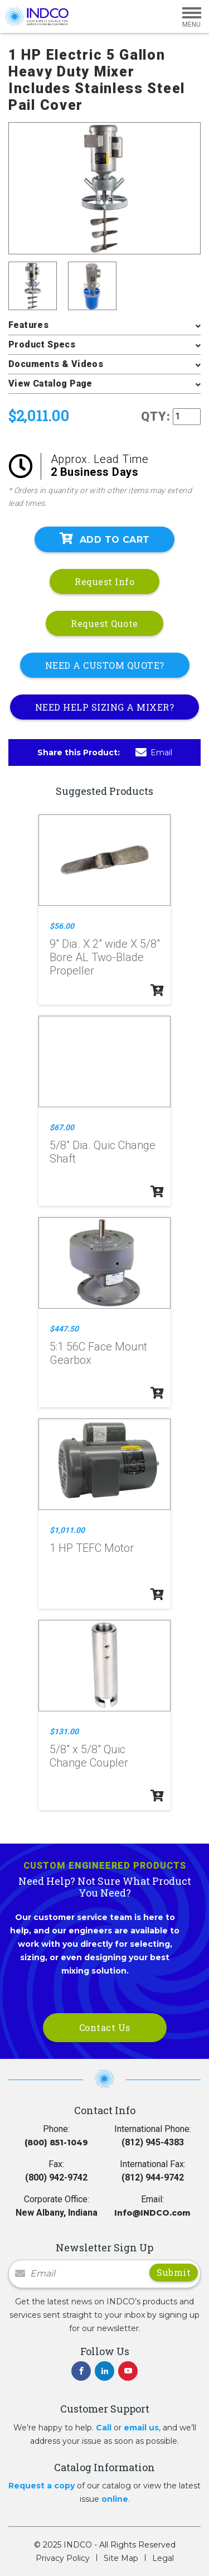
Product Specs (41, 344)
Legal (163, 2558)
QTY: (156, 416)
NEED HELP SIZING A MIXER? (104, 707)
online (114, 2499)
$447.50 (64, 1328)
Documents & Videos (55, 364)
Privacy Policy (63, 2558)
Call (103, 2428)
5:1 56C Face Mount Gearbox (98, 1353)
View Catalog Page (50, 383)
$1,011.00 (67, 1530)
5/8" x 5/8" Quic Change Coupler (89, 1756)
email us (141, 2428)
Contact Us (104, 2027)
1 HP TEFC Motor (92, 1548)
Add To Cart (105, 539)
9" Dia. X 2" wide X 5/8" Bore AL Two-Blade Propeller (105, 957)
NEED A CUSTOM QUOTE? (104, 665)
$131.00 (64, 1731)
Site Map (121, 2558)
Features (28, 325)
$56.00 (62, 926)
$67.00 (62, 1127)
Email (153, 752)
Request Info (104, 581)
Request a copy (41, 2486)
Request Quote (104, 623)
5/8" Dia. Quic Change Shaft (102, 1152)
